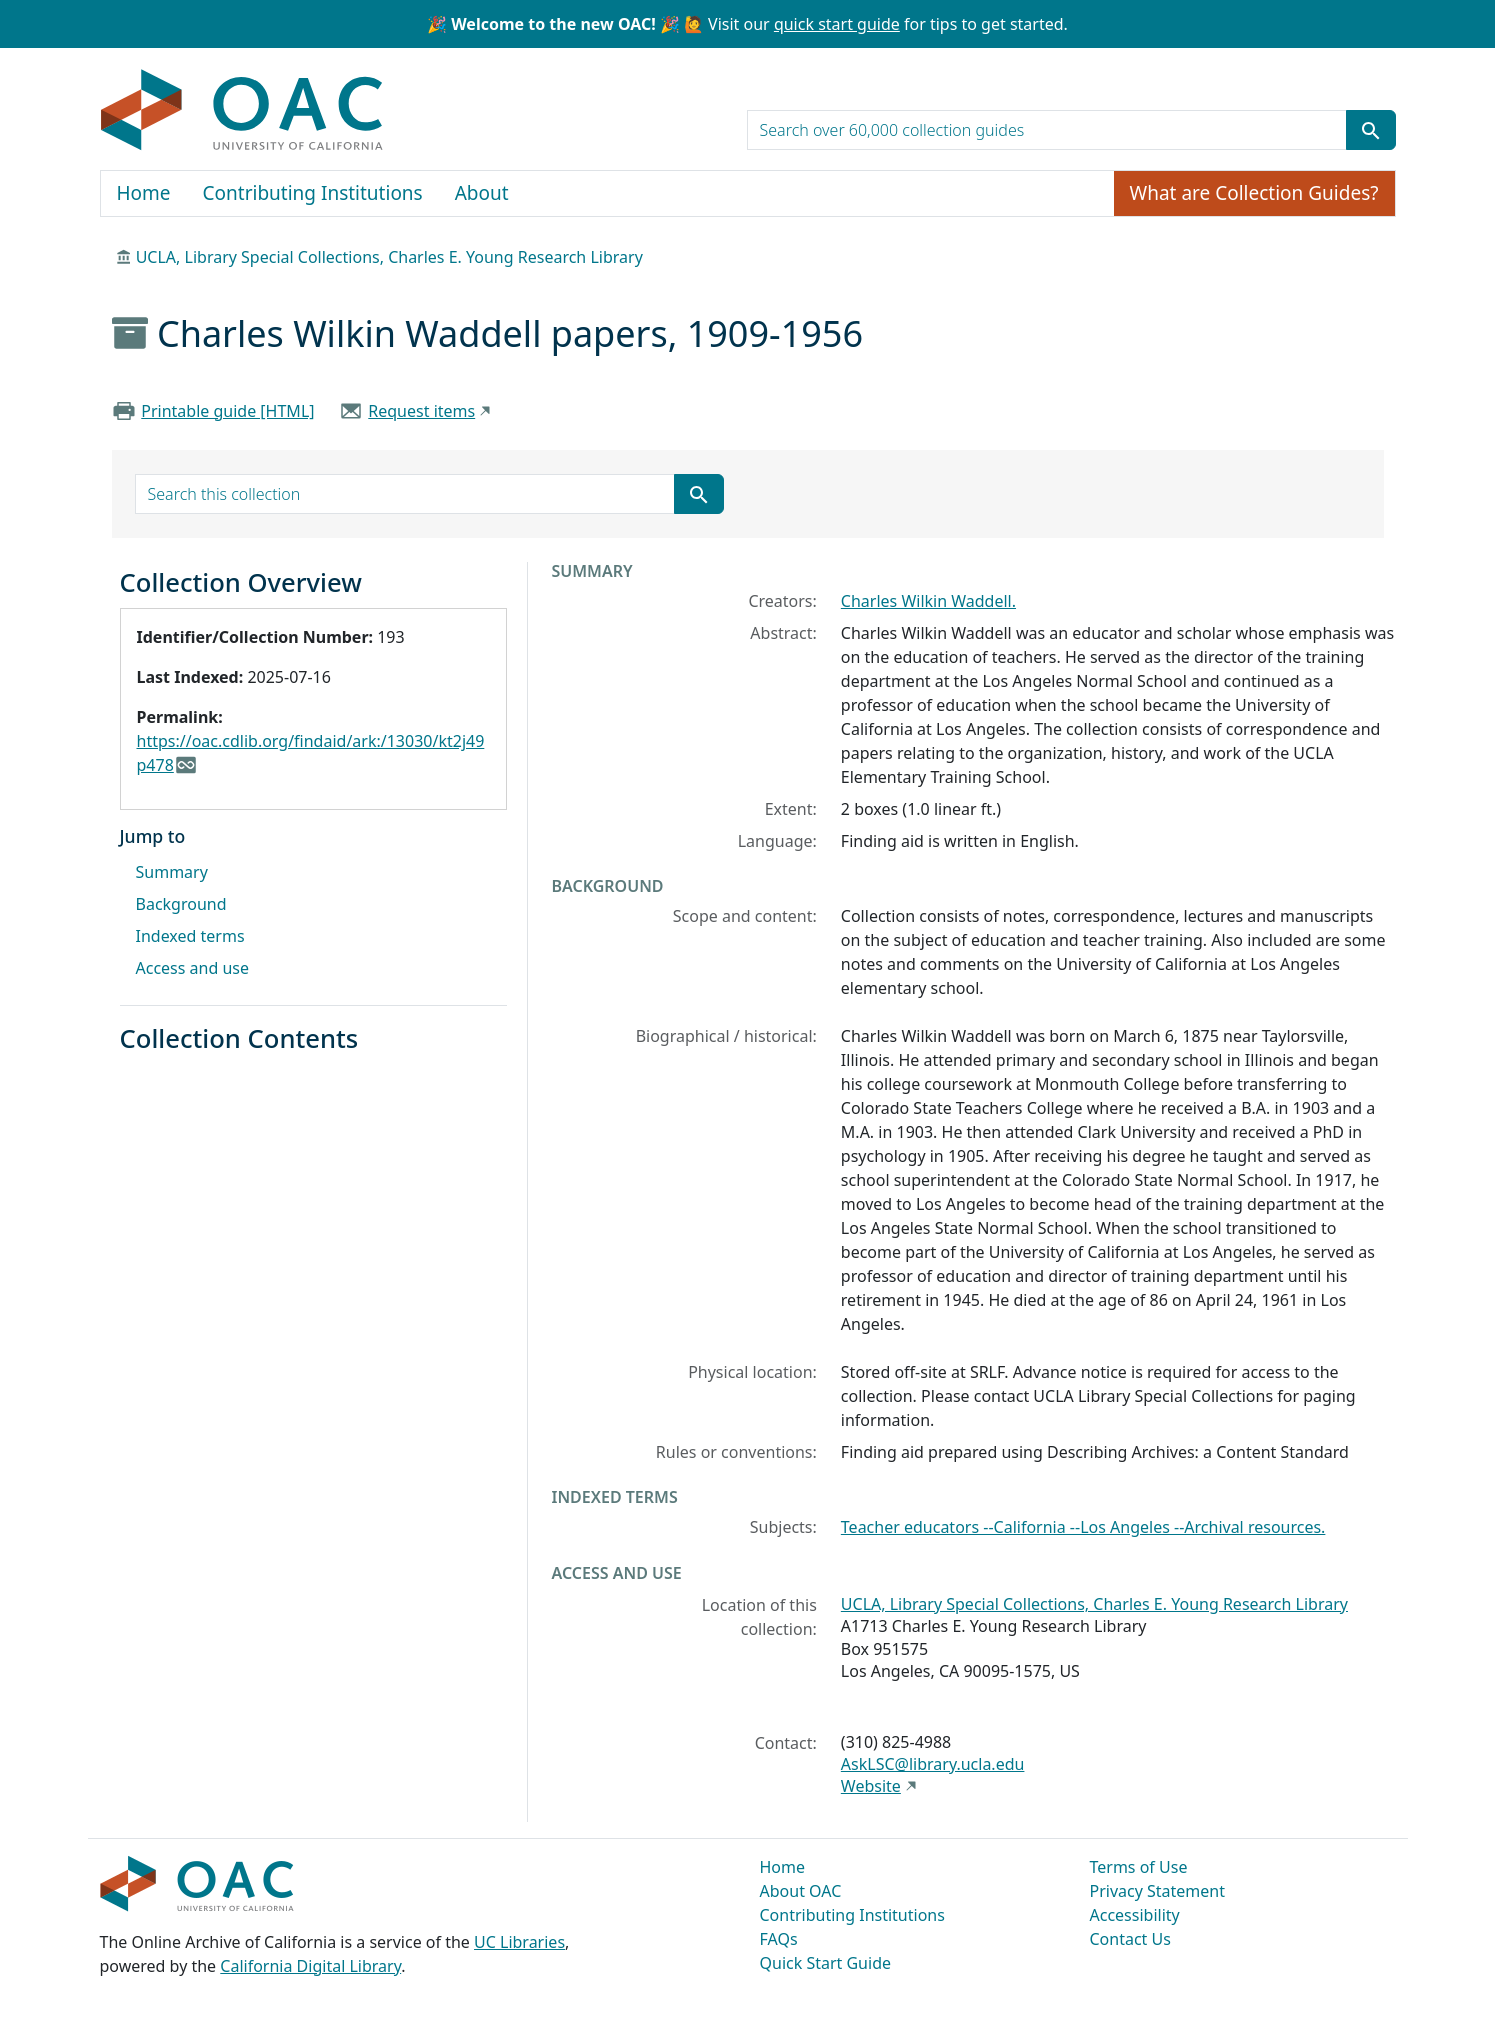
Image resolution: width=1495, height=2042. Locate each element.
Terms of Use (1139, 1867)
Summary (172, 872)
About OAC (801, 1891)
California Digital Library (310, 1966)
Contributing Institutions (313, 193)
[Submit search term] (1371, 130)
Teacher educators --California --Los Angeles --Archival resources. (1083, 1527)
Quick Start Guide (826, 1963)
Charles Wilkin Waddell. (928, 601)
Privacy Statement (1158, 1891)
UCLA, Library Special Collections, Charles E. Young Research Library (389, 257)
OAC (242, 111)
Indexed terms (190, 936)
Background (181, 904)
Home (144, 193)
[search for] (1047, 130)
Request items (421, 411)
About (482, 193)
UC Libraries (519, 1942)
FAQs (779, 1939)
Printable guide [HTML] (227, 411)
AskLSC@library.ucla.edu (933, 1764)
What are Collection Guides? (1254, 193)
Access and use (193, 968)
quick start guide (837, 24)
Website (871, 1786)
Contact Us (1130, 1939)
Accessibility (1135, 1915)
